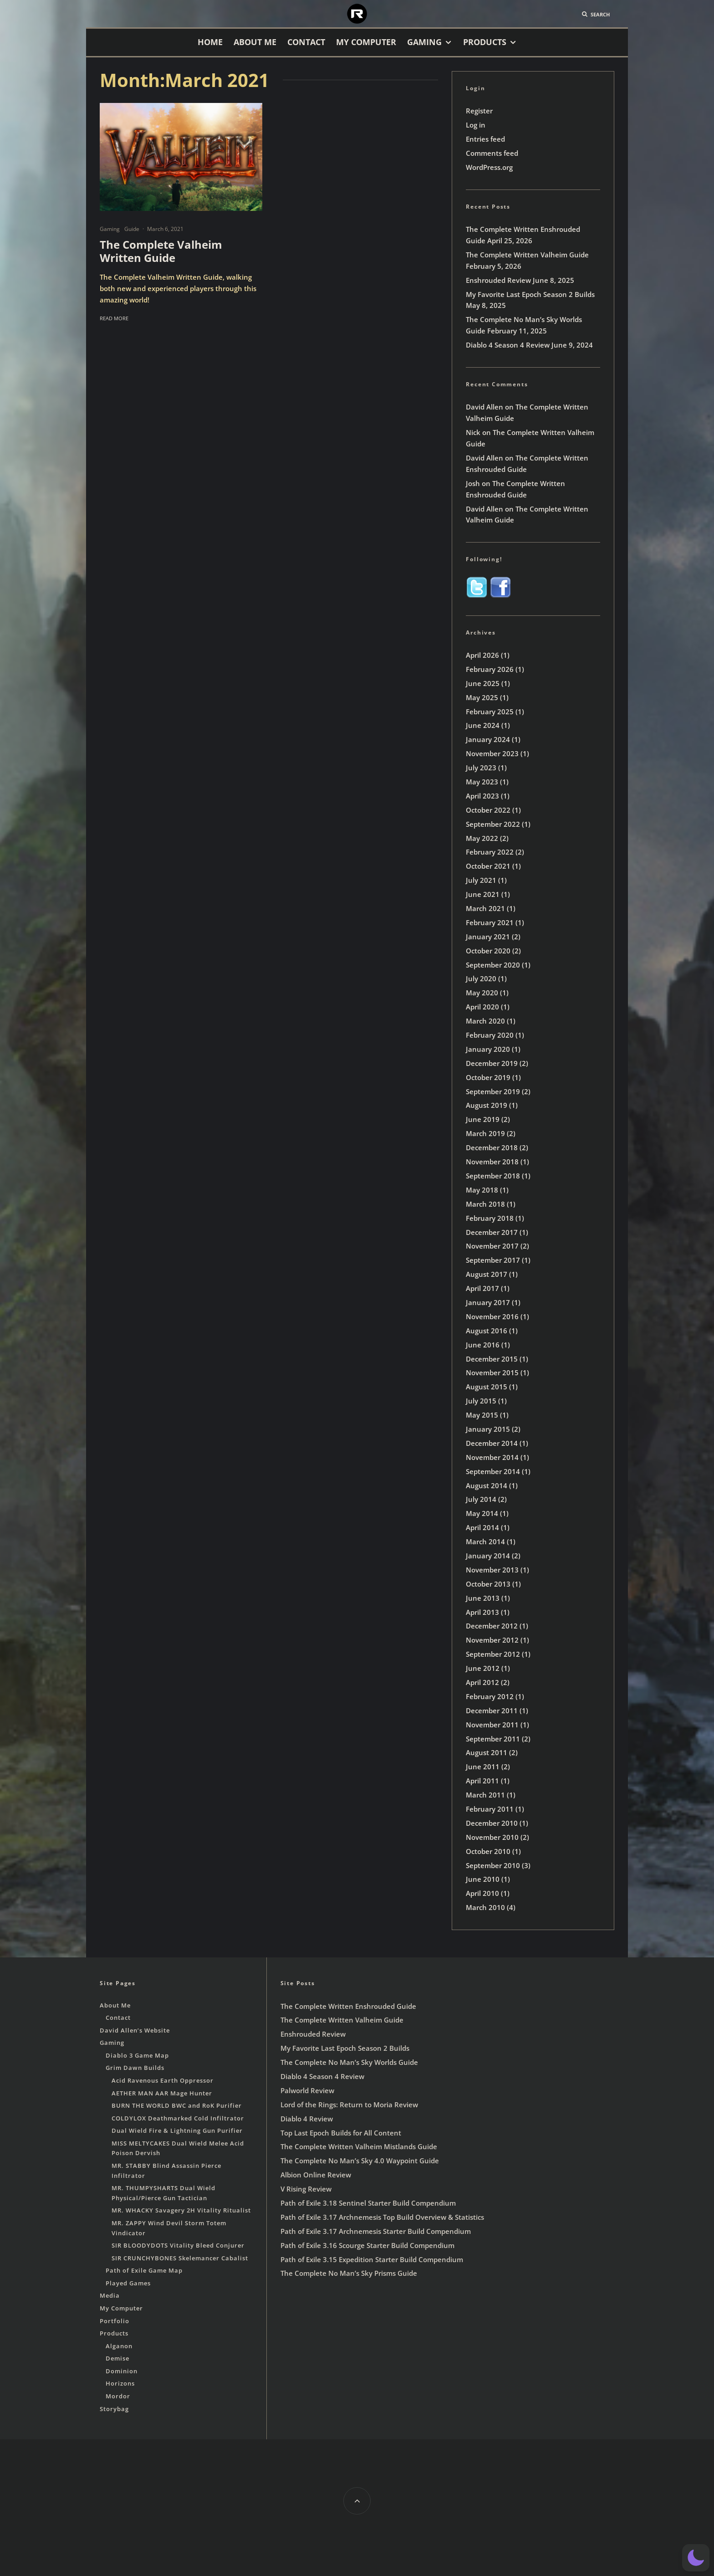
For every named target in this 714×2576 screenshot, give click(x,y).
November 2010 (492, 1837)
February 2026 (490, 669)
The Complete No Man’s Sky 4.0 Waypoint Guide (359, 2160)
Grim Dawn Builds (135, 2068)
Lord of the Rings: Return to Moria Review (349, 2104)
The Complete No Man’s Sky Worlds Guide (349, 2062)
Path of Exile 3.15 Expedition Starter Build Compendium (371, 2259)
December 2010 (492, 1823)
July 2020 (481, 978)
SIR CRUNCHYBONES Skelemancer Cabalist (180, 2258)
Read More (114, 318)
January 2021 (488, 936)
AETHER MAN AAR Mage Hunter (162, 2093)
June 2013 (483, 1598)
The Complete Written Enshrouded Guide (348, 2006)
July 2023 (481, 767)
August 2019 (486, 1105)
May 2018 (482, 1189)
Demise (117, 2358)
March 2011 (485, 1794)
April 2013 (482, 1612)
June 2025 (483, 683)
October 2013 (488, 1583)
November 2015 (492, 1372)
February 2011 (490, 1808)
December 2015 (492, 1358)
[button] (695, 2557)
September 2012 (493, 1654)
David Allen (484, 406)
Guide (131, 229)
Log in (475, 124)
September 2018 (493, 1175)
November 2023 (492, 753)
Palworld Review (307, 2090)
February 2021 (490, 922)
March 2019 (485, 1133)
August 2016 (486, 1330)
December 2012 (492, 1625)
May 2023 (482, 781)
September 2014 (493, 1471)
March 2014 (485, 1541)
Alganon (119, 2346)
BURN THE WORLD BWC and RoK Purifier (177, 2105)
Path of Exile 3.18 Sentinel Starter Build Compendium (368, 2202)
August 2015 (486, 1386)
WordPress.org (489, 167)
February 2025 (490, 711)
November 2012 (492, 1639)
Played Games (128, 2283)
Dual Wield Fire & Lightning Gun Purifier (177, 2130)
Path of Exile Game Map (144, 2270)
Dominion (122, 2371)
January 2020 (488, 1049)
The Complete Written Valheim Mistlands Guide (358, 2146)
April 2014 (482, 1527)
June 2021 (483, 894)
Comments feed (492, 153)
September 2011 (493, 1738)
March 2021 (485, 908)
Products (484, 41)
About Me (255, 41)
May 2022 (482, 838)
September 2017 (493, 1260)
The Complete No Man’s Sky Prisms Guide (348, 2273)
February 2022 (490, 851)
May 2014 (482, 1513)
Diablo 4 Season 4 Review (508, 344)
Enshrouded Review (498, 280)
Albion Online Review (315, 2174)
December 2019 (492, 1063)
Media (110, 2295)
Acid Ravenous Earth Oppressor (163, 2080)
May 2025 (482, 697)
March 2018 (485, 1204)
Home (210, 41)
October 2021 (488, 866)
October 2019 (488, 1077)
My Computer (366, 41)
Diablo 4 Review (306, 2118)
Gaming (424, 41)
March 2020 (485, 1020)
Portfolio (114, 2321)
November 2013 (492, 1569)
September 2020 (493, 964)
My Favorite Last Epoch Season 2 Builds (530, 294)
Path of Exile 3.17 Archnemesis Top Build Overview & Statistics (382, 2217)
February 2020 (490, 1035)
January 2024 (488, 739)
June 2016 (483, 1344)
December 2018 (492, 1147)
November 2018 (492, 1161)
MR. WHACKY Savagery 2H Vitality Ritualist (181, 2210)
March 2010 (485, 1907)
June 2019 (483, 1119)
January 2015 (488, 1429)
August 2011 (486, 1752)
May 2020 (482, 992)
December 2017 (492, 1232)
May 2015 (482, 1414)
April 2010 (482, 1893)
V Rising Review (306, 2188)
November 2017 (492, 1245)
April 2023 (482, 795)
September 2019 (493, 1091)
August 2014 (486, 1485)
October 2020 (488, 950)
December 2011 (492, 1710)
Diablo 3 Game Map (137, 2055)
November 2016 (492, 1316)
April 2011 (482, 1780)
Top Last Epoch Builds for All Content (340, 2132)
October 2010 (488, 1851)
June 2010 (483, 1879)
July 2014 (481, 1499)
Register (479, 110)
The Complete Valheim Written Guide (161, 251)
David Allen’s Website (135, 2030)
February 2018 (490, 1218)
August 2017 (486, 1274)
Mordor (118, 2396)
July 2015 (481, 1400)
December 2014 (492, 1443)
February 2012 (490, 1696)
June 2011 (483, 1766)
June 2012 (483, 1668)
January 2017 (488, 1302)
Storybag (114, 2409)
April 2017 (482, 1288)
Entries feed (485, 138)
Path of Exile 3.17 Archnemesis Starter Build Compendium (375, 2231)
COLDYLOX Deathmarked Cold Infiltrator (178, 2118)
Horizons (120, 2383)
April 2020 (482, 1006)
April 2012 (482, 1682)
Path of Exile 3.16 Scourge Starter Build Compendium (367, 2245)
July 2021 (481, 880)
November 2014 (492, 1457)
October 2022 (488, 809)
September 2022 (493, 824)
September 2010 (493, 1865)
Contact (306, 41)
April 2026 (482, 655)
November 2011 (492, 1724)
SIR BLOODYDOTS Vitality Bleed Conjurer (178, 2245)
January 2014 (488, 1555)
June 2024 (483, 725)
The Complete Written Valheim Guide (527, 254)
